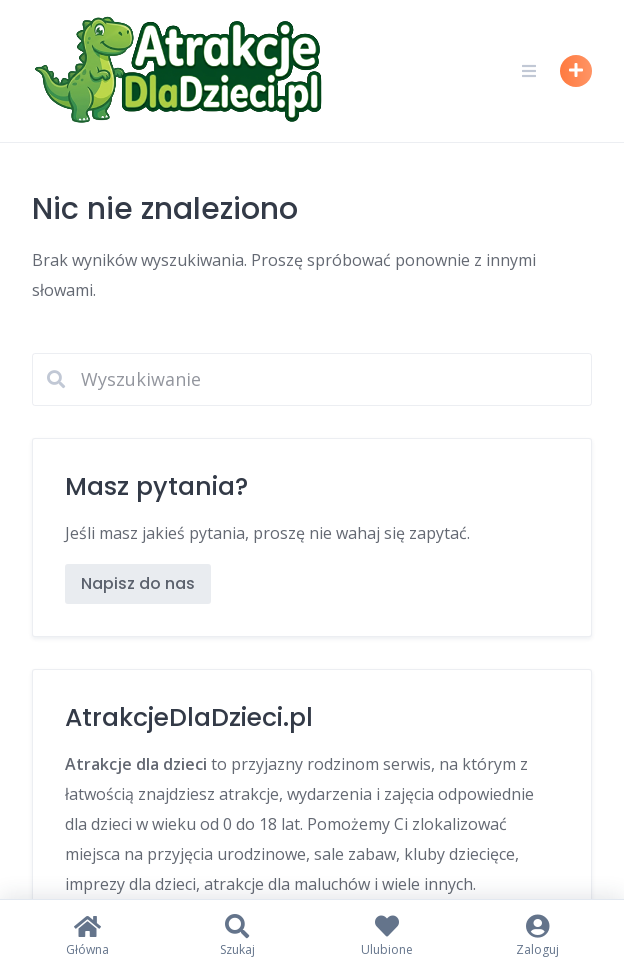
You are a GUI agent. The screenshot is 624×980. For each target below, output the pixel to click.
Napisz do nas (138, 583)
